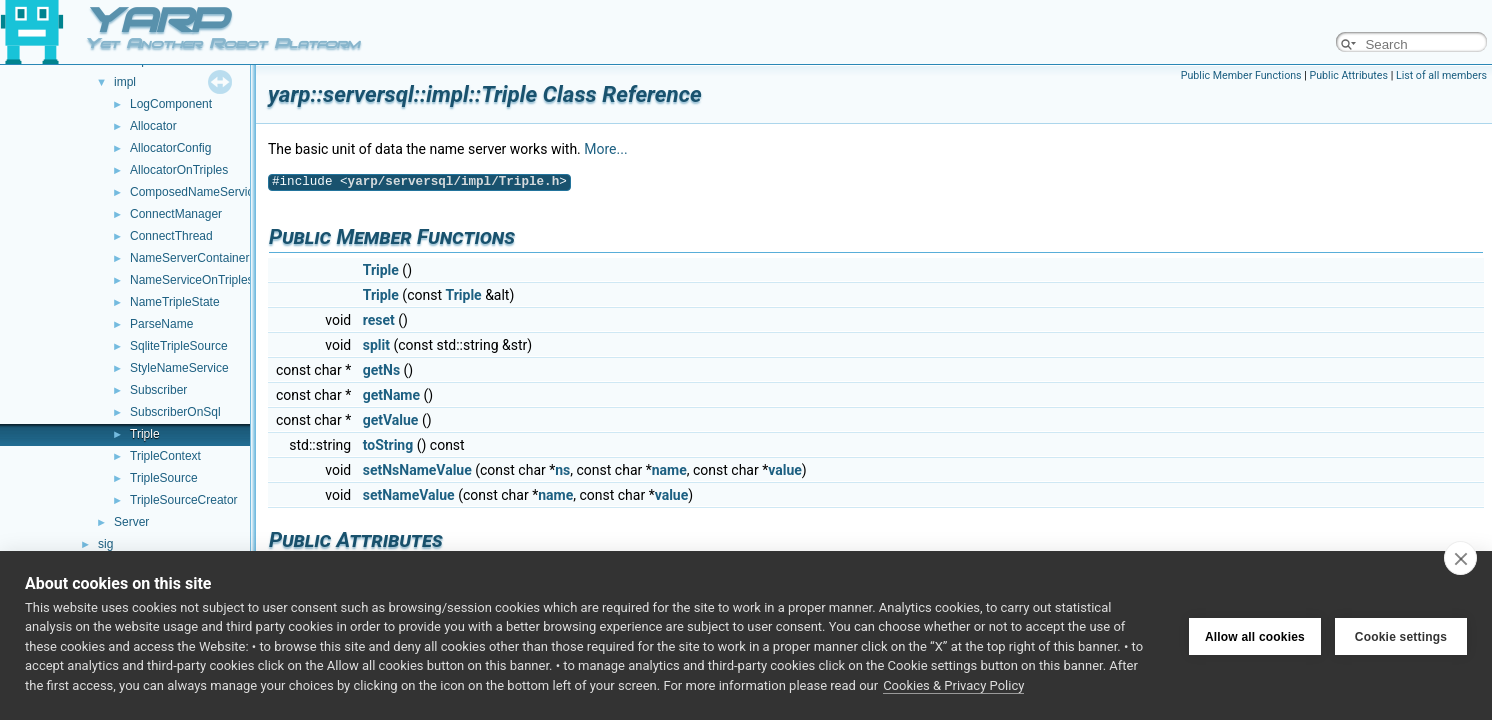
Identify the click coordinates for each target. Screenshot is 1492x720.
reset (379, 320)
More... (605, 149)
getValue (391, 420)
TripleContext (165, 456)
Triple (145, 434)
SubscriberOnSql (175, 412)
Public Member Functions (1241, 75)
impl (125, 82)
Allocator (153, 126)
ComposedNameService (195, 192)
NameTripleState (175, 302)
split (376, 345)
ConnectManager (176, 214)
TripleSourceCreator (184, 500)
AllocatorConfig (170, 148)
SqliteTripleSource (179, 346)
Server (131, 522)
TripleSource (164, 478)
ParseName (161, 324)
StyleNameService (179, 368)
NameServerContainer (189, 258)
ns (562, 470)
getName (391, 395)
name (669, 470)
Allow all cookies (1255, 635)
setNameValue (409, 495)
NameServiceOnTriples (192, 280)
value (785, 470)
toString (388, 445)
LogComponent (171, 104)
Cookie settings (1401, 635)
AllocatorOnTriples (179, 170)
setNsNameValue (417, 470)
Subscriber (158, 390)
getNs (381, 370)
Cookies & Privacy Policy (953, 685)
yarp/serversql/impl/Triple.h (454, 181)
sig (105, 544)
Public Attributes (1348, 75)
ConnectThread (171, 236)
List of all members (1441, 75)
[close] (1460, 558)
